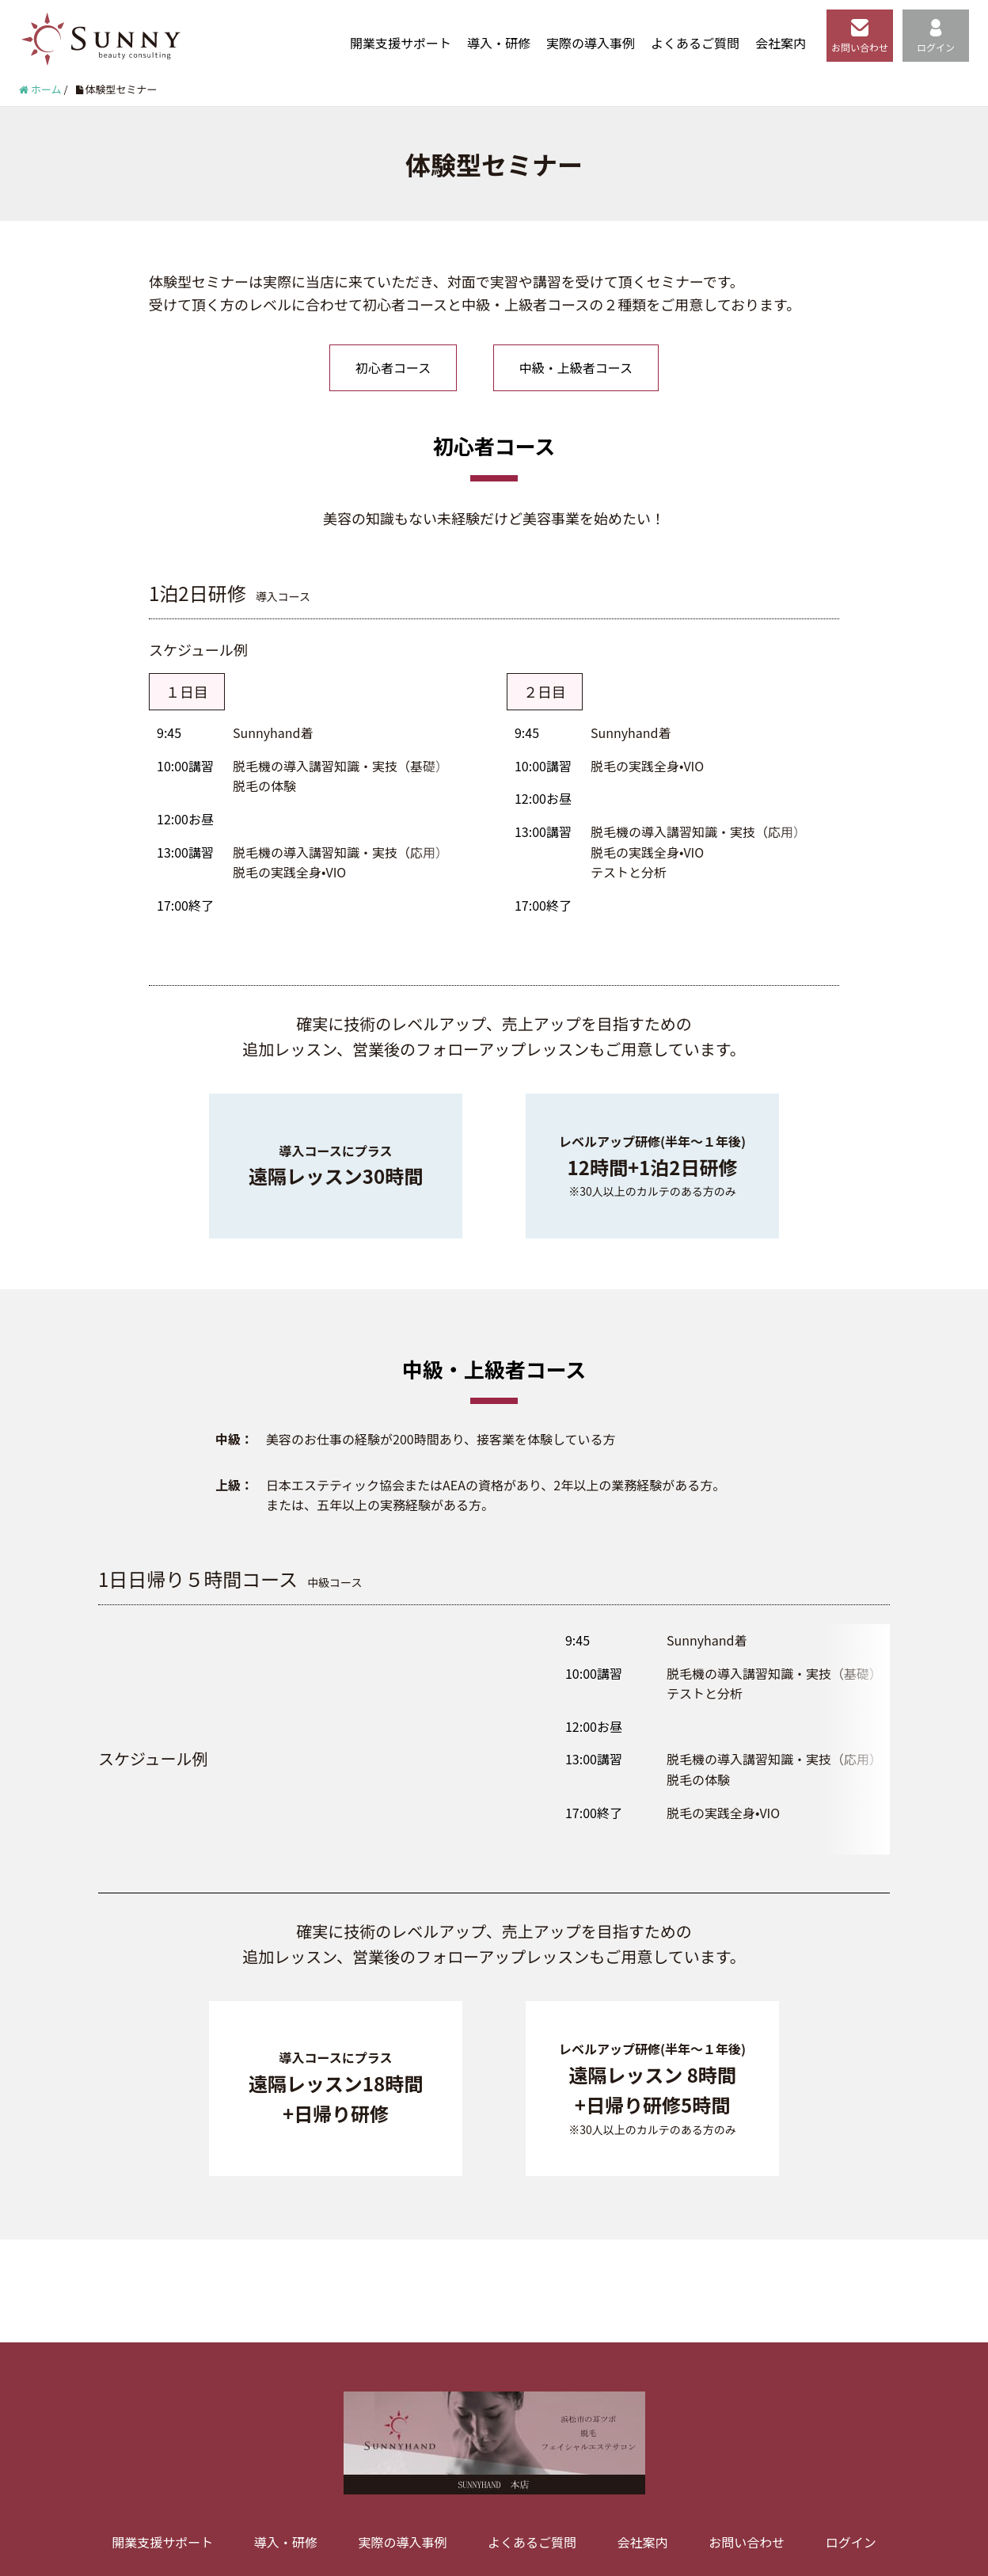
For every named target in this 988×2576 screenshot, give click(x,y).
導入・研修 (498, 42)
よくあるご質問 (695, 42)
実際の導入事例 (590, 42)
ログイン (936, 36)
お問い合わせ (859, 36)
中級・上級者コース (576, 367)
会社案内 (780, 42)
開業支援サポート (400, 42)
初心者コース (393, 367)
